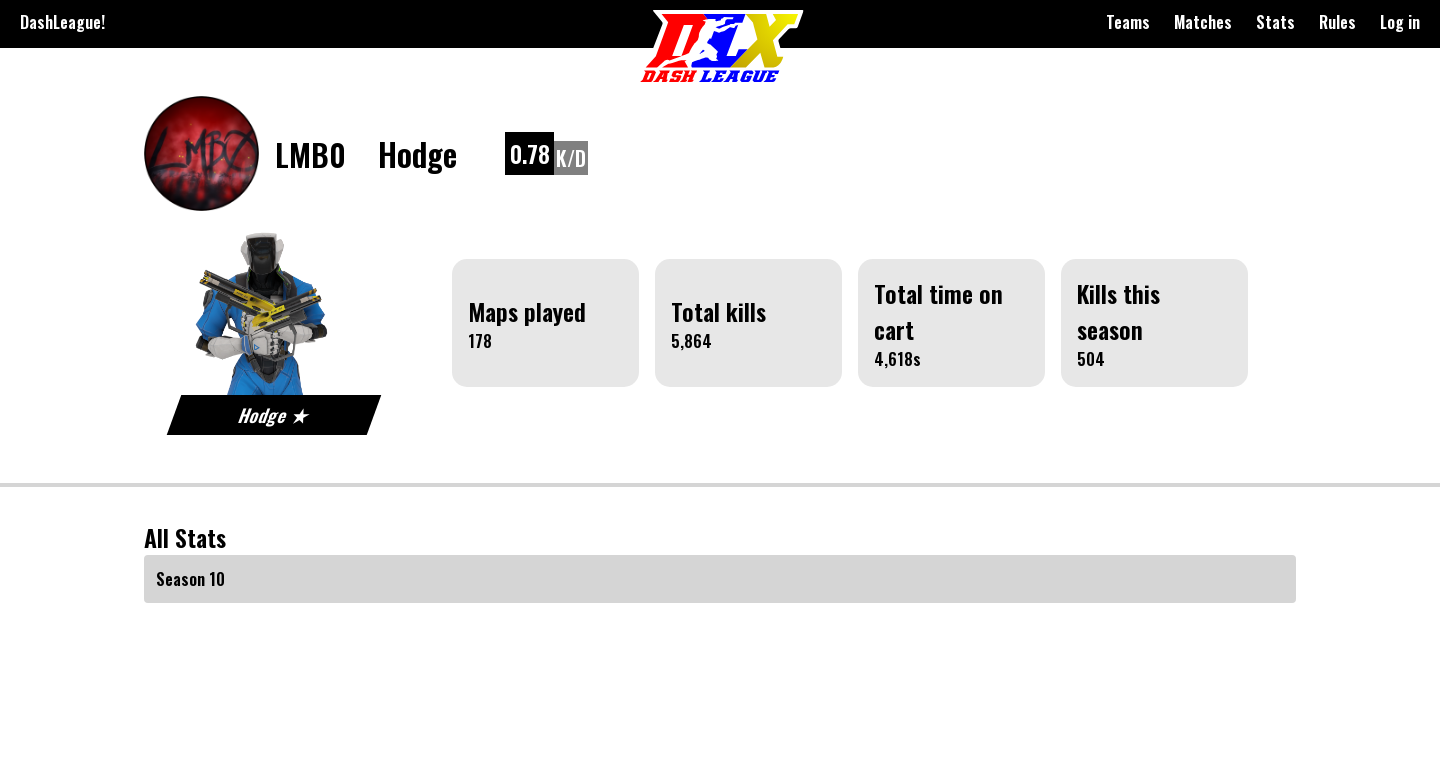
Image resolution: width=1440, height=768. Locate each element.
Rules (1337, 22)
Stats (1275, 22)
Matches (1203, 22)
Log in (1400, 22)
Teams (1128, 22)
